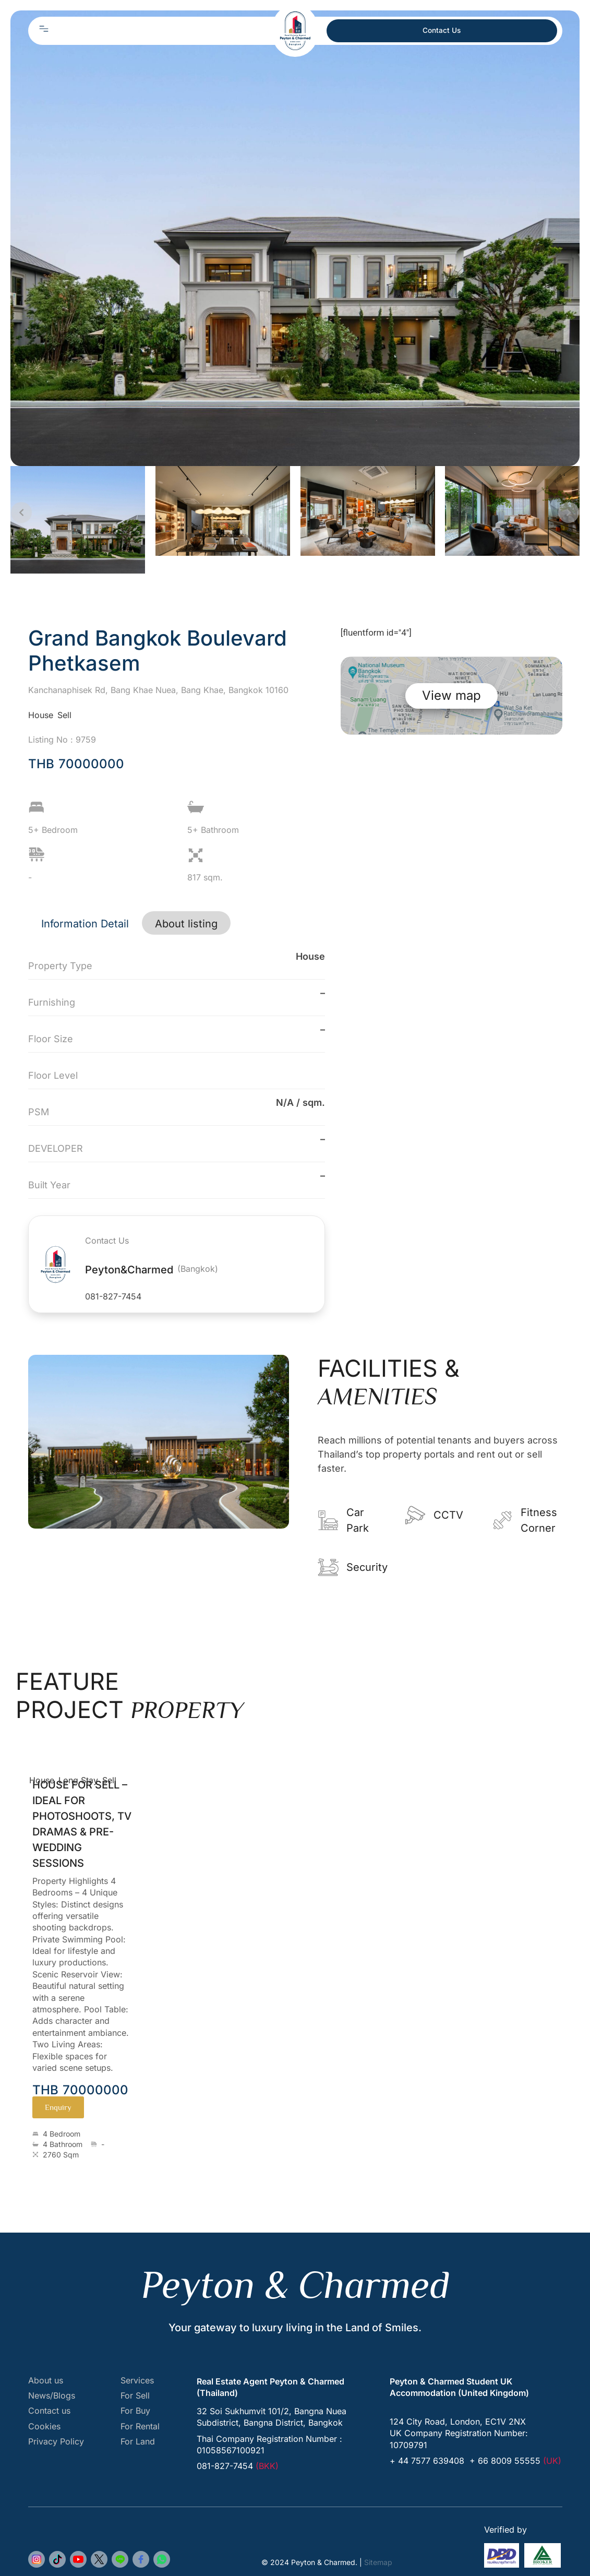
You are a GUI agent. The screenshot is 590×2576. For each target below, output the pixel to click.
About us (45, 2381)
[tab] (85, 923)
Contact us (49, 2411)
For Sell (135, 2396)
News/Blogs (51, 2396)
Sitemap (378, 2562)
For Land (138, 2442)
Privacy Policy (56, 2442)
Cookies (44, 2426)
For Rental (140, 2426)
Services (137, 2381)
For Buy (135, 2411)
